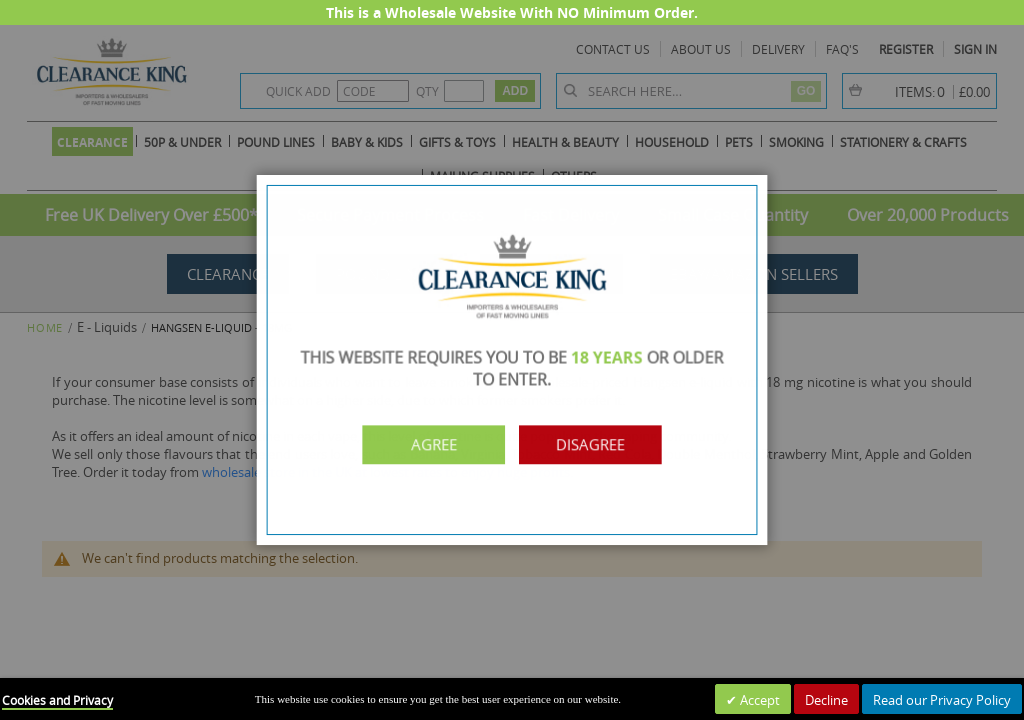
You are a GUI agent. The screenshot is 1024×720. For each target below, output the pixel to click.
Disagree (594, 442)
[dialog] (512, 360)
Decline (826, 700)
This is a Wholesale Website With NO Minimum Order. (512, 12)
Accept (758, 700)
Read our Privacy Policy (942, 700)
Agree (430, 442)
